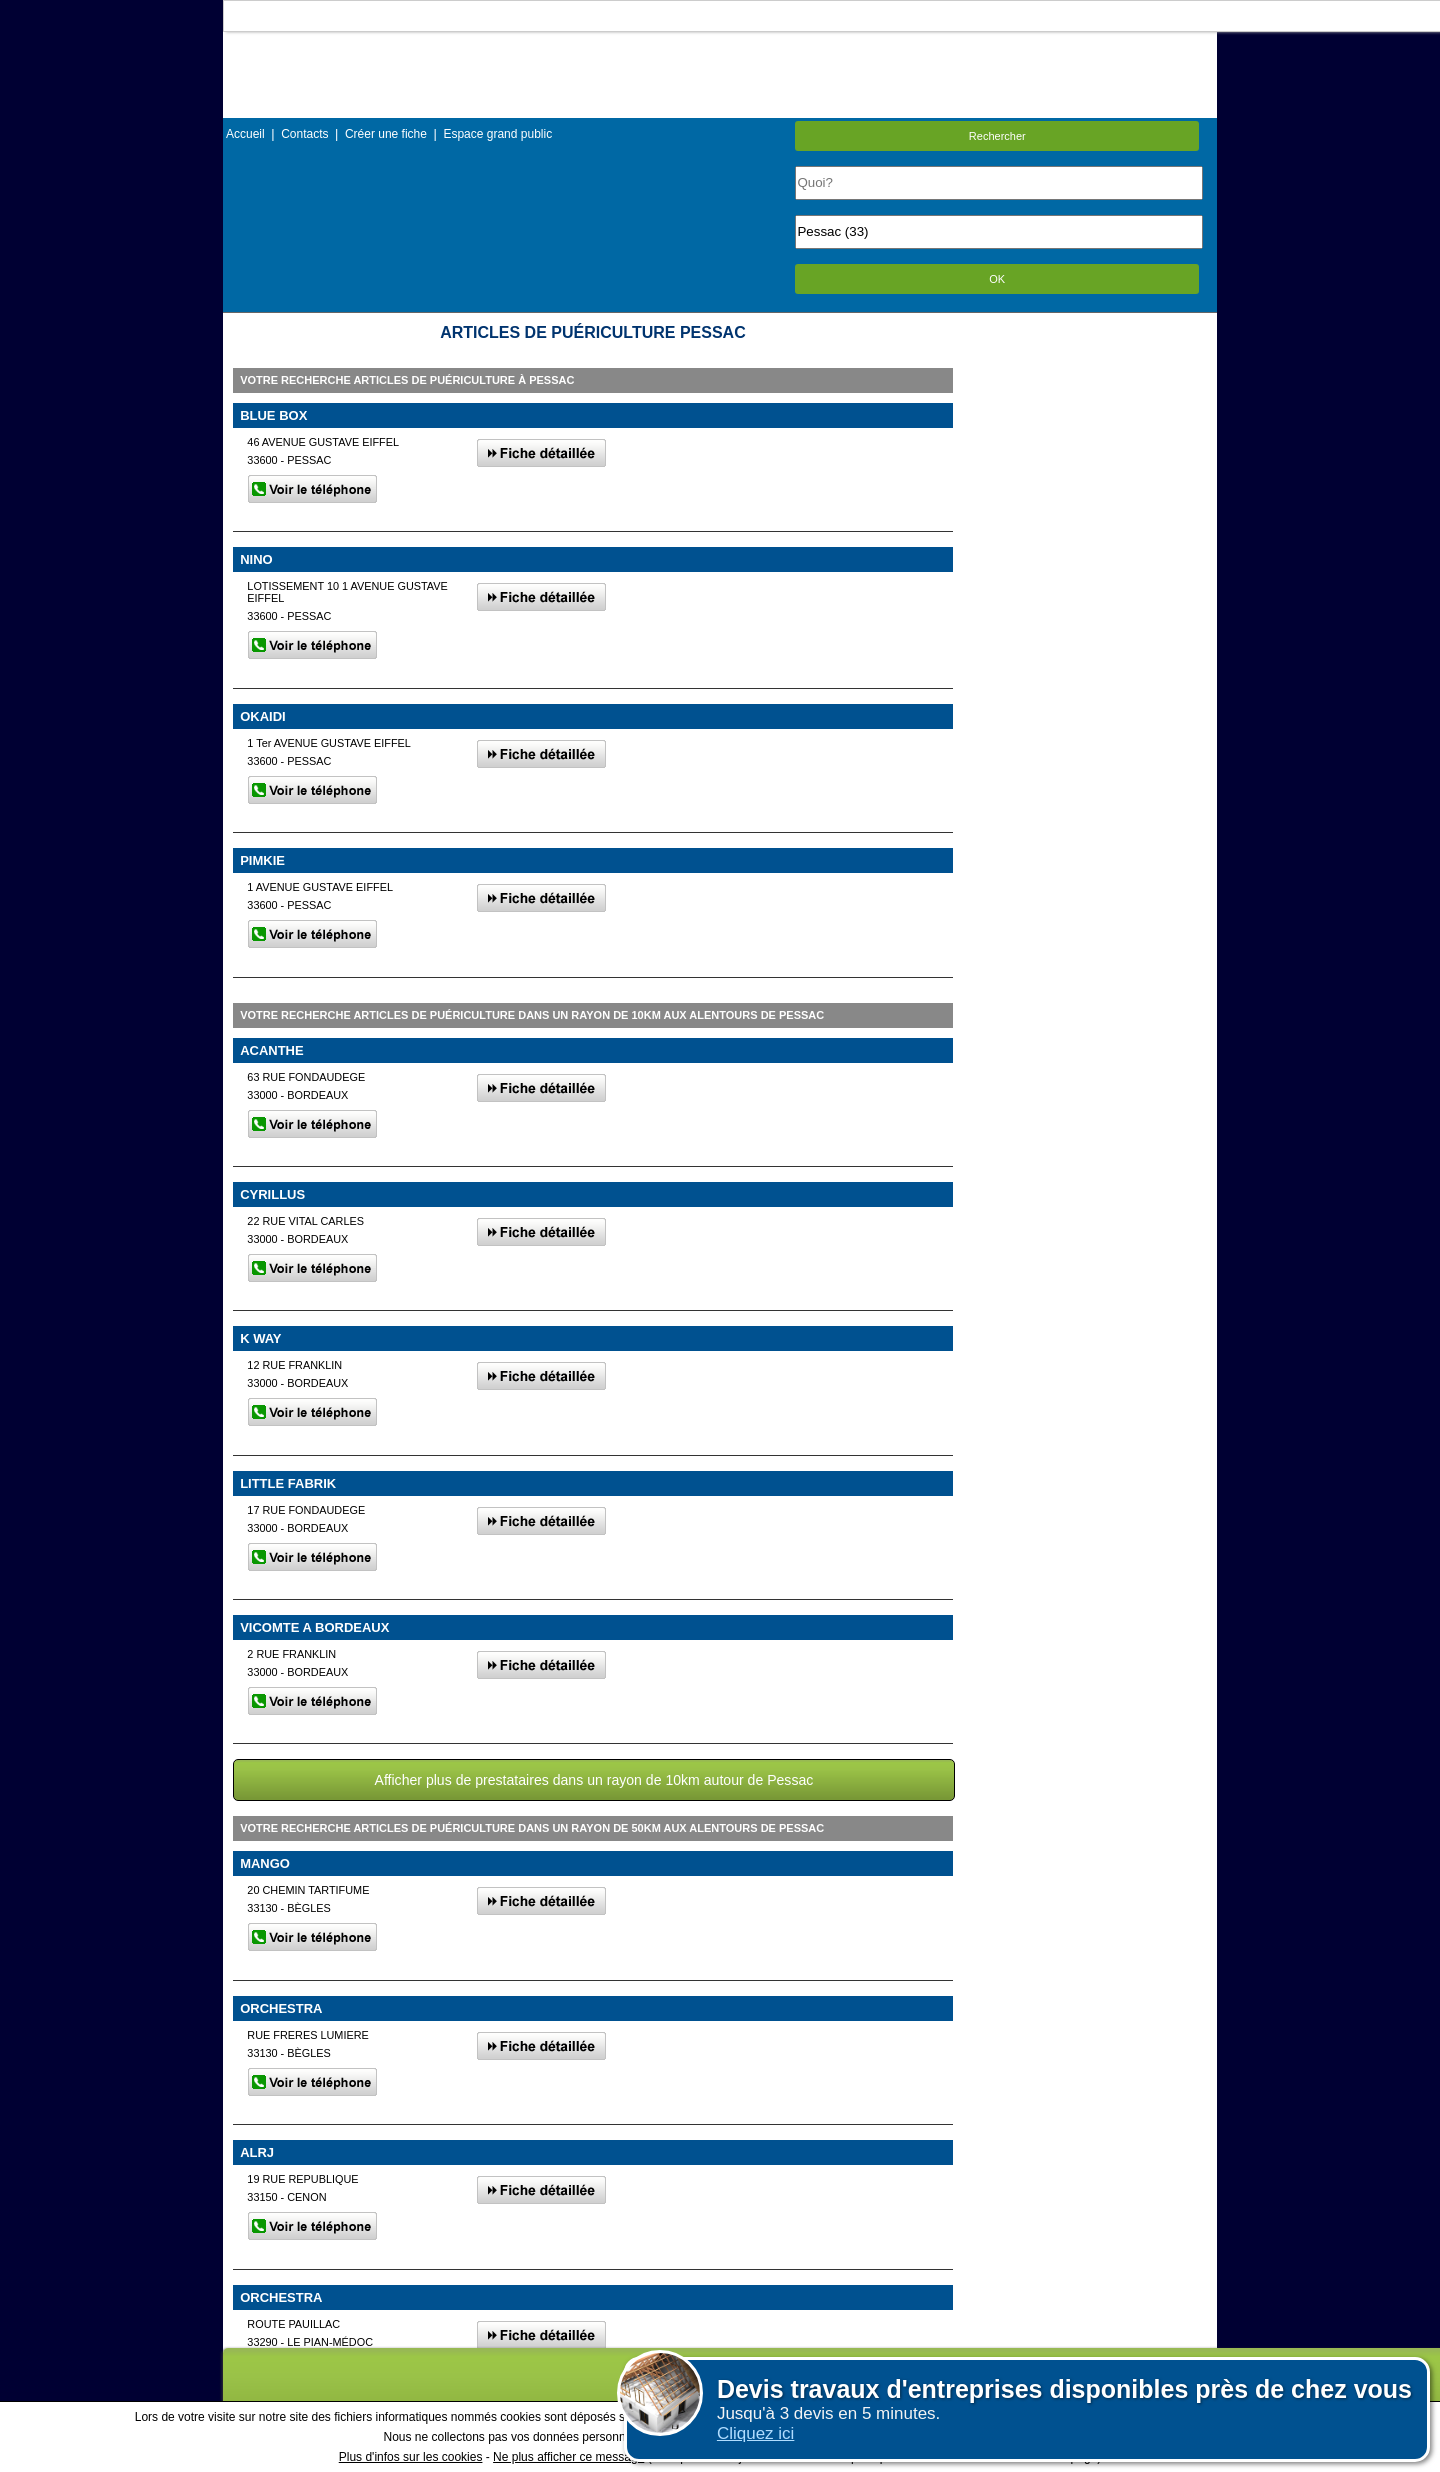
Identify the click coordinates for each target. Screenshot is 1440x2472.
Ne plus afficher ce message (568, 2457)
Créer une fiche (386, 134)
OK (997, 279)
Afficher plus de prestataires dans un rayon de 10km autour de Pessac (594, 1780)
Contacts (304, 134)
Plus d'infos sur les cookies (411, 2457)
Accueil (245, 134)
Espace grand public (497, 134)
